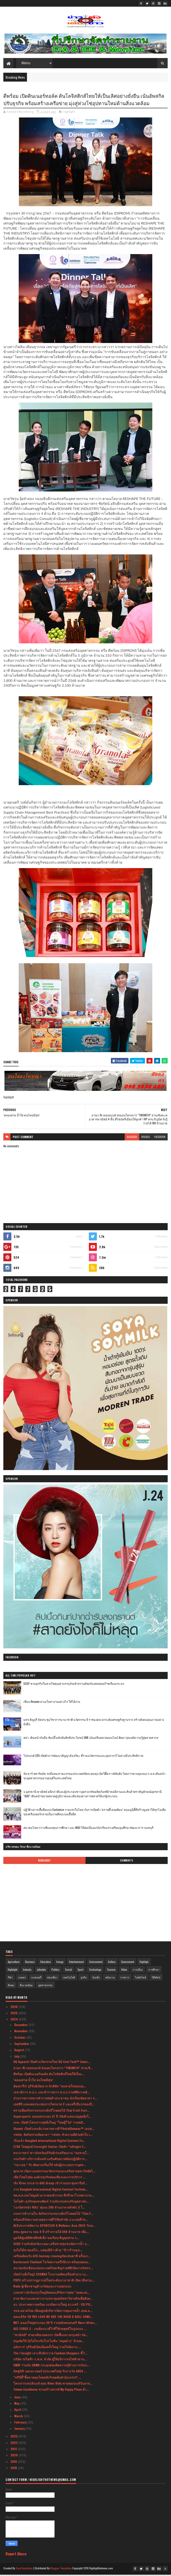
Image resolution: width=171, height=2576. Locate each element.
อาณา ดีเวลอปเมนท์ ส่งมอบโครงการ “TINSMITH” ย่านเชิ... (53, 2069)
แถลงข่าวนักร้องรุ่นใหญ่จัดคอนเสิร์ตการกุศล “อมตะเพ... (51, 2293)
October (20, 2038)
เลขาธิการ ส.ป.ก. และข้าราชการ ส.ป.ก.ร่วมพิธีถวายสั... (51, 2093)
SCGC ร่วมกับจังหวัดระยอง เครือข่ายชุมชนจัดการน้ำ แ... (51, 2245)
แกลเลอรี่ (36, 1979)
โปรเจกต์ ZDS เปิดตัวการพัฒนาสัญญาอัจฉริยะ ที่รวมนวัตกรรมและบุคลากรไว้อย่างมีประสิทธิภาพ (83, 1757)
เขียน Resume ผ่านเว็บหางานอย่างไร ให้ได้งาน (51, 1703)
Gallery (112, 1963)
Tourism (111, 1971)
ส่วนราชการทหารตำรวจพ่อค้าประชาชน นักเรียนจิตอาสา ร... (55, 2099)
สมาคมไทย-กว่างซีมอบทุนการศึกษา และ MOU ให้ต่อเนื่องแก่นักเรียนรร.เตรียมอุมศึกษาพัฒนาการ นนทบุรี (88, 1829)
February (20, 2423)
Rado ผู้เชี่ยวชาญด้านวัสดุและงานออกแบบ (42, 2287)
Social (68, 1971)
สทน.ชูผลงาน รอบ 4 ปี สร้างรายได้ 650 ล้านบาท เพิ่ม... (51, 2233)
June (17, 2398)
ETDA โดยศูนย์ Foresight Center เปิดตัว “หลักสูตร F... (49, 2148)
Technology (95, 1971)
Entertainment (76, 1963)
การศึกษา (153, 1971)
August (19, 2051)
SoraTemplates (24, 2570)
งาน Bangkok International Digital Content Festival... (50, 2190)
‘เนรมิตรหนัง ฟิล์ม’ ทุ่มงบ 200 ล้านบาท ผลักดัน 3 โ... (49, 2209)
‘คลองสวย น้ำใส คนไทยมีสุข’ (33, 2081)
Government (127, 1963)
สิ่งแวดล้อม (26, 1986)
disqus (145, 1138)
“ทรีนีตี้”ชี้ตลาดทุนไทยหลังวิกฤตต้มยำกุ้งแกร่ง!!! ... (47, 2378)
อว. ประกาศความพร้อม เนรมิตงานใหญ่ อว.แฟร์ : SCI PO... (53, 2305)
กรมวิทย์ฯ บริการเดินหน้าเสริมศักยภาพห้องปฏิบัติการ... (50, 2160)
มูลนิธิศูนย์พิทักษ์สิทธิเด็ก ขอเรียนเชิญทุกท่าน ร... (46, 2239)
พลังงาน (110, 1979)
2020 (14, 2456)
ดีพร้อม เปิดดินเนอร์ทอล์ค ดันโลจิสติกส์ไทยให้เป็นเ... (48, 2075)
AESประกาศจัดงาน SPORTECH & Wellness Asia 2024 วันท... (54, 2227)
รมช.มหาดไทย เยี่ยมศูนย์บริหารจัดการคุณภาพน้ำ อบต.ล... (52, 2312)
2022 (14, 2444)
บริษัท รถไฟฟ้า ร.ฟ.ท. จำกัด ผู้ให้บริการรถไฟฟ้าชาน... (50, 2360)
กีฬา (10, 1979)
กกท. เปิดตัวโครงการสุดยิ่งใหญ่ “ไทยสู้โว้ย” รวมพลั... (49, 2123)
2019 (14, 2463)
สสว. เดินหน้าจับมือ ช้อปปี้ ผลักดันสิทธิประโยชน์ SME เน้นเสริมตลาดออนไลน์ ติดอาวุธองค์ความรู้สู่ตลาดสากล (90, 1739)
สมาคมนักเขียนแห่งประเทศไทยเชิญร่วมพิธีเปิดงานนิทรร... (53, 2269)
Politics (55, 1971)
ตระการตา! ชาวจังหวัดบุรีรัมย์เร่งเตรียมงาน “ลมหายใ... (51, 2154)
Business (30, 1963)
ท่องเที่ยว (52, 1979)
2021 (14, 2450)
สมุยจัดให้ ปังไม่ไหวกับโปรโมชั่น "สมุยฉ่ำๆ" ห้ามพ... (48, 2342)
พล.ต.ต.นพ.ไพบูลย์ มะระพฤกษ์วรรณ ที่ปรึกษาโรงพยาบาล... (53, 2196)
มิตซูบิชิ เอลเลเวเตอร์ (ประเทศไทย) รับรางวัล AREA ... (50, 2372)
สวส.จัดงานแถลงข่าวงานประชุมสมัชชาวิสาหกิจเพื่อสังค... (52, 2299)
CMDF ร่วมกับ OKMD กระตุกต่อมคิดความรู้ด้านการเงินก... (51, 2366)
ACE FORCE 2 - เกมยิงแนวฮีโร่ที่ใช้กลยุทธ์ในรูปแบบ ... (49, 2330)
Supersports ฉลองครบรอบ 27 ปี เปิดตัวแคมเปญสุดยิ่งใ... (52, 2117)
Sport (80, 1971)
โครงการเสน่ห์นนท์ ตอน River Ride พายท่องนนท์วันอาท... (52, 2384)
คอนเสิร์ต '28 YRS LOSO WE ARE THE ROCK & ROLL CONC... (53, 2318)
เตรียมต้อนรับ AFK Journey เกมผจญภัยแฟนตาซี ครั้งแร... (51, 2257)
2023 (14, 2438)
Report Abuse (16, 2555)
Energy (59, 1963)
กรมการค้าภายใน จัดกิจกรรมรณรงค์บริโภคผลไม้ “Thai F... (53, 2215)
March (19, 2417)
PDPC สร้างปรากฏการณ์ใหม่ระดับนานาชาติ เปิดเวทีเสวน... (53, 2281)
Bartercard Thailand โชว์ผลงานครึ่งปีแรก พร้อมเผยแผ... (51, 2263)
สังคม (11, 1986)
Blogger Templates (61, 2570)
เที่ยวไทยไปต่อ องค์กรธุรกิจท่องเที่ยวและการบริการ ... (49, 2178)
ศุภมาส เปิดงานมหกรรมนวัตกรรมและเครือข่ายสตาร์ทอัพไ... (54, 2172)
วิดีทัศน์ (156, 1979)
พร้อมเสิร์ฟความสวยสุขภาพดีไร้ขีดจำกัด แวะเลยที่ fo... (50, 2221)
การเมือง (138, 1971)
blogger (132, 1138)
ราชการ (124, 1979)
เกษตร (22, 1979)
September (22, 2045)
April (18, 2411)
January (20, 2430)
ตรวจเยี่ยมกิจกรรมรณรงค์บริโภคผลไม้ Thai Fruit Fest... (51, 2111)
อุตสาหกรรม (45, 1986)
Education (45, 1963)
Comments (126, 1862)
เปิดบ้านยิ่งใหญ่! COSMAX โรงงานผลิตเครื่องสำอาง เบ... (50, 2275)
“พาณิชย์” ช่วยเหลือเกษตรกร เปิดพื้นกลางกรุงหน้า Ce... (50, 2336)
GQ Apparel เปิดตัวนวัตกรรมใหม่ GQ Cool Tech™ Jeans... (51, 2063)
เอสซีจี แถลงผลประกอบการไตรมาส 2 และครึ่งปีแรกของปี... (53, 2105)
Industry (27, 1971)
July (17, 2057)
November (21, 2032)
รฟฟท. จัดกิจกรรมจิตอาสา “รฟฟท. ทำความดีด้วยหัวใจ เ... (52, 2136)
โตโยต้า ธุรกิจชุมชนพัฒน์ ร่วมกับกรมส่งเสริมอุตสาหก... (51, 2202)
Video (124, 1971)
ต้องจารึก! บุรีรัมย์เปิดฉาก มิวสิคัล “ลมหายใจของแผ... (49, 2087)
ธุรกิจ (84, 1979)
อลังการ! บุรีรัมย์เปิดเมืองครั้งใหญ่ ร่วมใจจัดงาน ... (47, 2348)
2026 (14, 2008)
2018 (14, 2469)
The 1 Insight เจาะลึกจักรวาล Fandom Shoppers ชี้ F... (50, 2354)
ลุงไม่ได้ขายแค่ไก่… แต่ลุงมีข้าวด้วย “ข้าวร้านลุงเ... (48, 2251)
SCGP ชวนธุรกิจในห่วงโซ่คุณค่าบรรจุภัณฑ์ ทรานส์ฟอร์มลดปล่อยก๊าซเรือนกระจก (73, 1685)
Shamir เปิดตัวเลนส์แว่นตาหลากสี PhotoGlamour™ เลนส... (53, 2130)
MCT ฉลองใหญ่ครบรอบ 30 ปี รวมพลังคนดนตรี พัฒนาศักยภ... (55, 2324)
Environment (95, 1963)
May (17, 2404)
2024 (14, 2020)
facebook (159, 1138)
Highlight (69, 113)
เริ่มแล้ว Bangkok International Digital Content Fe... (49, 2142)
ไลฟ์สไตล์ (140, 1979)
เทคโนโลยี (69, 1979)
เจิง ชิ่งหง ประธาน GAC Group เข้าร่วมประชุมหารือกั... (50, 2184)
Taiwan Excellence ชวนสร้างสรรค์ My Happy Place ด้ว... (51, 2390)
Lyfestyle (41, 1971)
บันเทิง (96, 1979)
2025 (14, 2014)
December (21, 2026)
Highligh (144, 1963)
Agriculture (14, 1963)
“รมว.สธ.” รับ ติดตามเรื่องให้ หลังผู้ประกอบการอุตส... (49, 2166)
